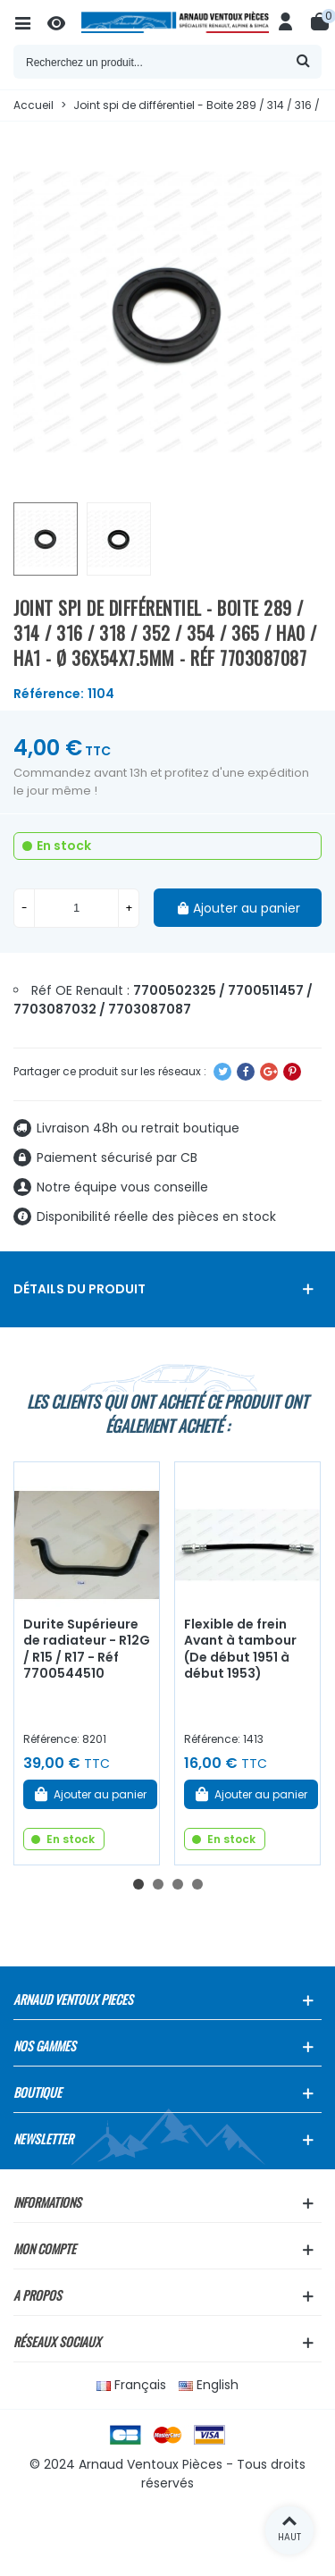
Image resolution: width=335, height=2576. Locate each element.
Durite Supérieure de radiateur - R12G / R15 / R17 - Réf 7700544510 (86, 1649)
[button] (138, 1884)
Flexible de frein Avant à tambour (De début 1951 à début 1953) (240, 1649)
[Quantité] (76, 908)
